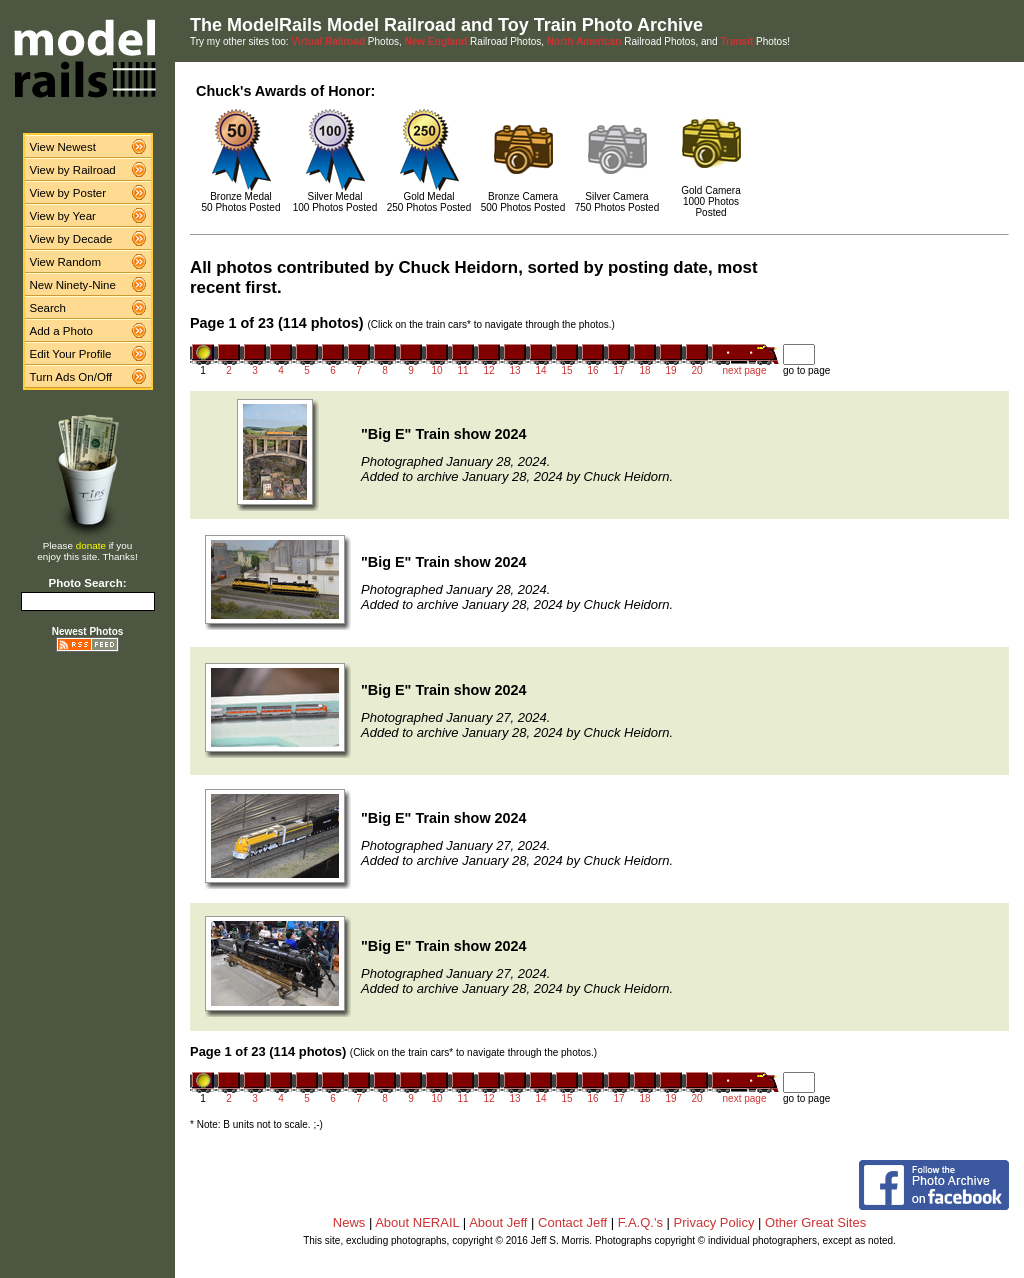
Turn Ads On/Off (71, 377)
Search (48, 308)
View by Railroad (73, 170)
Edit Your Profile (71, 354)
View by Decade (71, 239)
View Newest (63, 147)
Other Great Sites (815, 1222)
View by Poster (68, 193)
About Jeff (498, 1222)
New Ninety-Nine (73, 285)
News (349, 1222)
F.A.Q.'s (640, 1222)
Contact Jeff (572, 1222)
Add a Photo (61, 331)
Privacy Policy (714, 1222)
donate (91, 545)
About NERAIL (417, 1222)
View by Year (63, 216)
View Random (65, 262)
